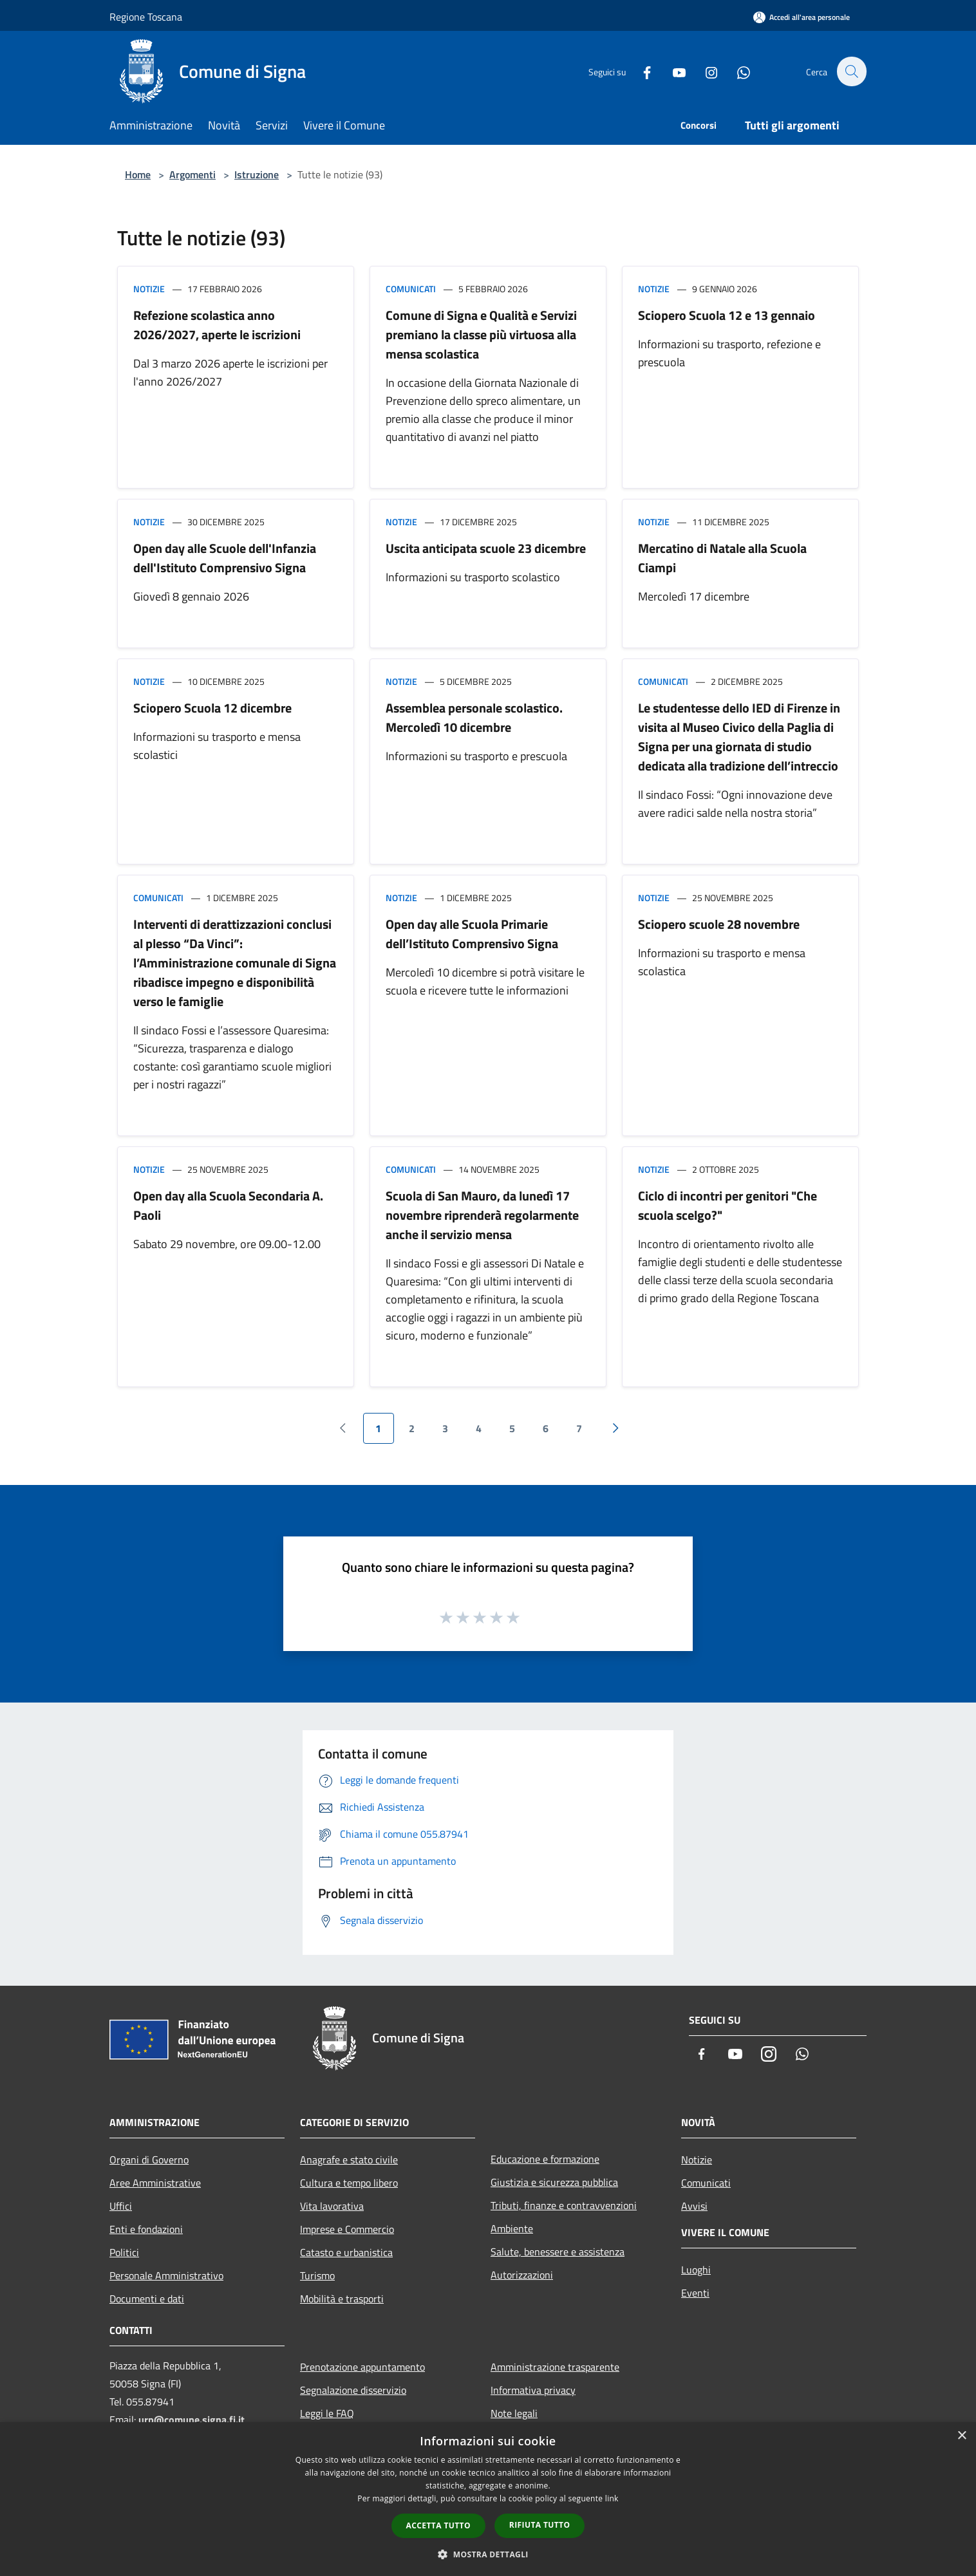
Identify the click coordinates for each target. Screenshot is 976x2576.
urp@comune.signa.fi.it (191, 2419)
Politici (124, 2252)
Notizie (149, 288)
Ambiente (512, 2228)
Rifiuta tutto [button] (539, 2524)
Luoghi (696, 2269)
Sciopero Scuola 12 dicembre (212, 708)
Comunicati (411, 288)
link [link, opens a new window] (612, 2498)
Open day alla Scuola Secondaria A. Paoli (228, 1205)
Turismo (317, 2275)
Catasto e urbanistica (346, 2252)
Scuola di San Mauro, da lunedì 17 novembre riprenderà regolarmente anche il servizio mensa (482, 1215)
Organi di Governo (149, 2159)
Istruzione (256, 174)
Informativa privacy (533, 2390)
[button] (488, 2554)
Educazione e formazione (545, 2159)
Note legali (514, 2413)
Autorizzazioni (522, 2274)
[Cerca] (851, 71)
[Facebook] (640, 71)
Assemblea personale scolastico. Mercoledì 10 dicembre (474, 717)
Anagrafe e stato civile (349, 2159)
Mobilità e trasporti (342, 2298)
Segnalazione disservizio (353, 2390)
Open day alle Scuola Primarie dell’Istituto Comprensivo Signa (472, 933)
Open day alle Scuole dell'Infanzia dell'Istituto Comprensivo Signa (224, 557)
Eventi (695, 2293)
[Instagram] (704, 71)
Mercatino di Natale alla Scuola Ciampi (722, 557)
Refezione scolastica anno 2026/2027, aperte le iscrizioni (217, 324)
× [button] (961, 2436)
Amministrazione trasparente (555, 2367)
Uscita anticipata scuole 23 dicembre (486, 548)
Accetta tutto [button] (438, 2525)
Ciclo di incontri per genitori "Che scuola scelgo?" (727, 1205)
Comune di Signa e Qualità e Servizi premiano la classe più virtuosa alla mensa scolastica (481, 334)
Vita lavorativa (332, 2206)
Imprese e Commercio (347, 2229)
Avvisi (694, 2206)
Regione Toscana (145, 16)
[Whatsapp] (736, 71)
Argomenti (192, 174)
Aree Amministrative (155, 2182)
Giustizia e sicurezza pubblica (554, 2182)
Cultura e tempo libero (349, 2182)
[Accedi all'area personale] (802, 17)
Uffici (120, 2206)
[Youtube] (672, 71)
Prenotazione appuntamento (362, 2367)
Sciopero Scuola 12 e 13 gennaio (726, 315)
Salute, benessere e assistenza (557, 2251)
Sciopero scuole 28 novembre (719, 924)
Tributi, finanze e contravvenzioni (564, 2205)
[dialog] (488, 2499)
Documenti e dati (146, 2298)
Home (138, 174)
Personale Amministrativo (166, 2275)
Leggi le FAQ (327, 2413)
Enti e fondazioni (146, 2229)
